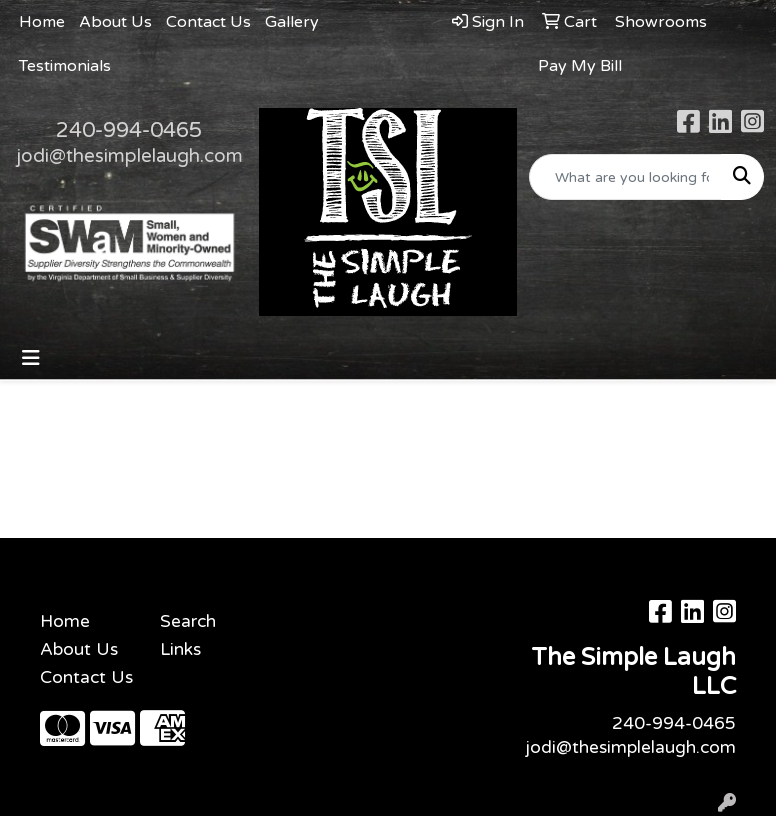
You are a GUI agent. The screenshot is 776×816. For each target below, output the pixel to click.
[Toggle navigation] (31, 358)
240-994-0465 (129, 130)
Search (188, 621)
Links (180, 649)
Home (42, 22)
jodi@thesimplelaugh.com (129, 156)
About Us (115, 22)
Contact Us (208, 22)
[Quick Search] (625, 177)
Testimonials (65, 66)
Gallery (292, 22)
